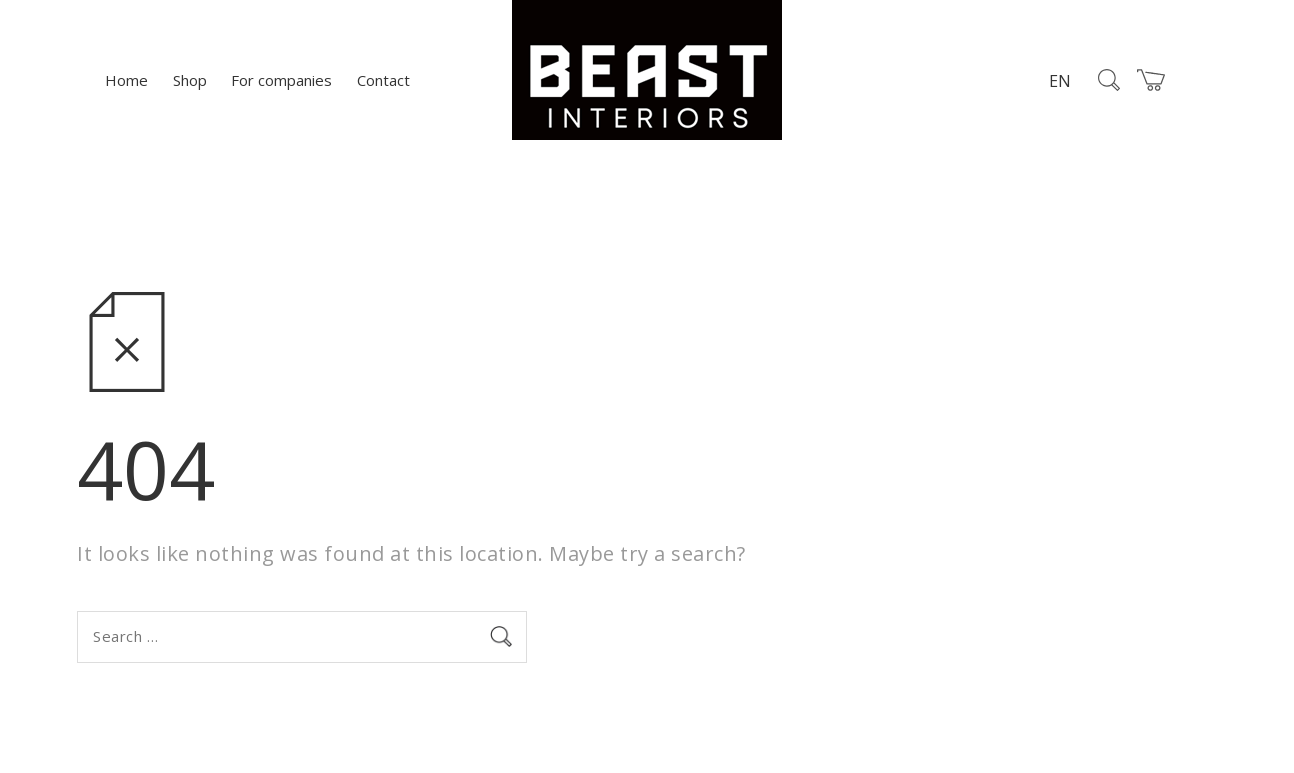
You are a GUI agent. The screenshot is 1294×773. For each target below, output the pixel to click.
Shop (190, 80)
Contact (383, 80)
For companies (281, 80)
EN (1060, 81)
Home (126, 80)
